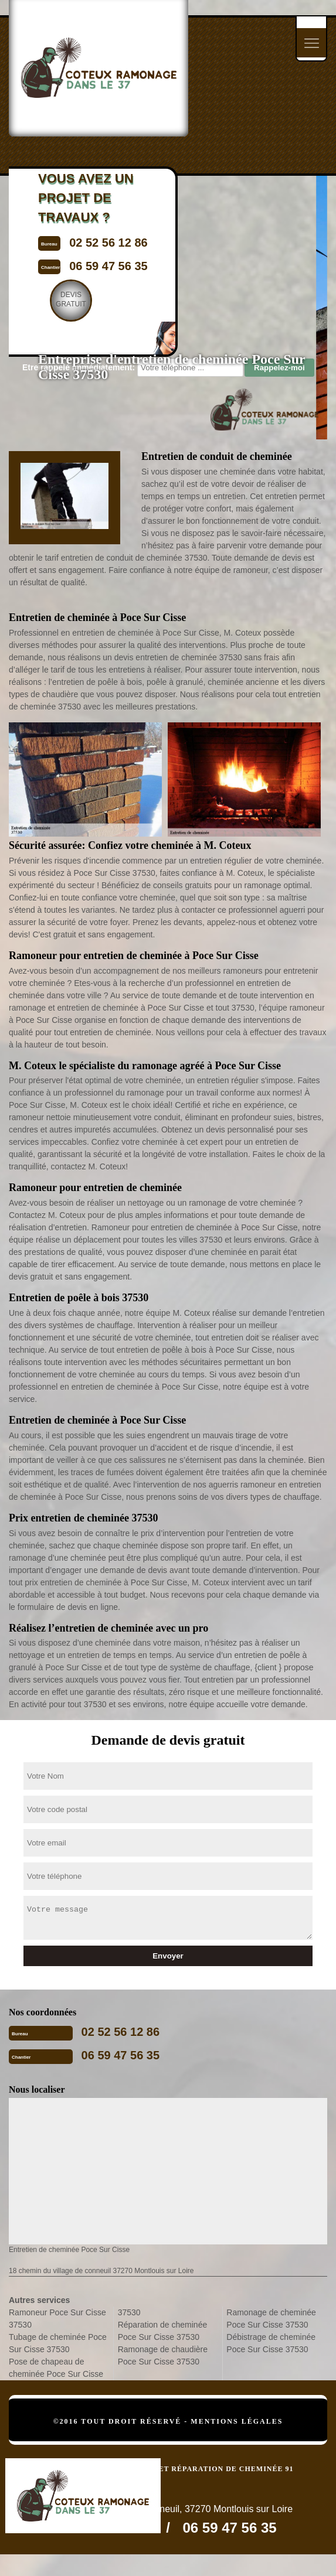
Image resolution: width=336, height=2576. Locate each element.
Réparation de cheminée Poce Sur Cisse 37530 (163, 2331)
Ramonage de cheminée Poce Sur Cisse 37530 (271, 2318)
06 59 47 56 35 (120, 2055)
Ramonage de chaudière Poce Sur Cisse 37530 (163, 2355)
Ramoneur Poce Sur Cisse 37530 (57, 2318)
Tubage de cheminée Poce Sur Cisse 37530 (58, 2343)
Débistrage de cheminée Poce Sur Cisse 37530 (270, 2343)
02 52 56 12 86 (120, 2031)
